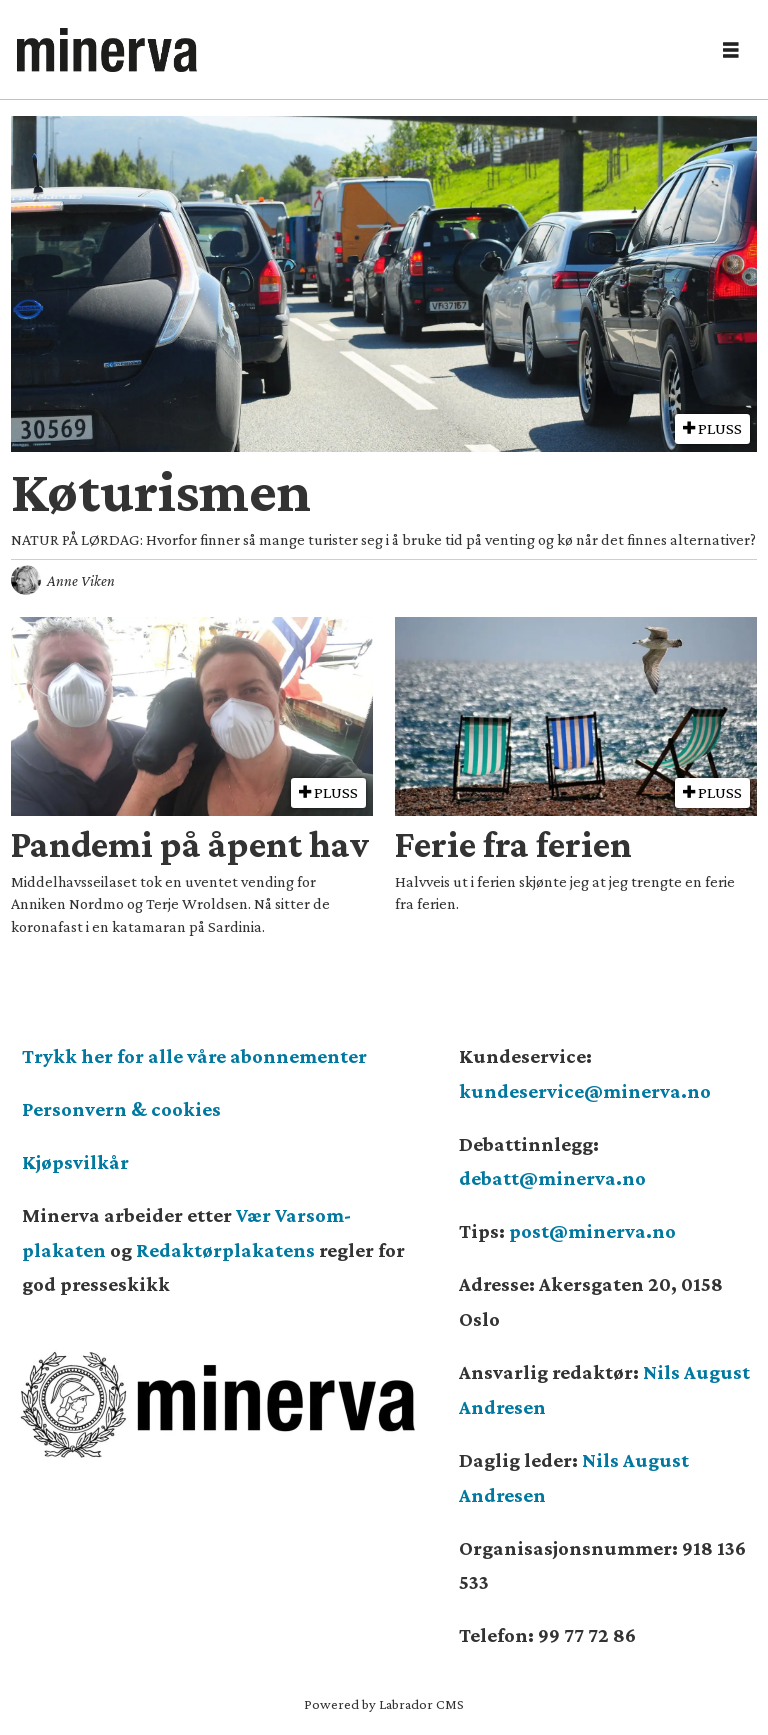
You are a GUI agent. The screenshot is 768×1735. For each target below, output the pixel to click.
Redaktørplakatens (225, 1250)
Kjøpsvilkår (75, 1162)
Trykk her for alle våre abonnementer (194, 1056)
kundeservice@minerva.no (585, 1091)
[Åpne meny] (731, 50)
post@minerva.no (592, 1231)
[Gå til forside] (107, 50)
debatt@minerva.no (552, 1178)
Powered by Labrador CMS (384, 1704)
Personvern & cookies (121, 1109)
